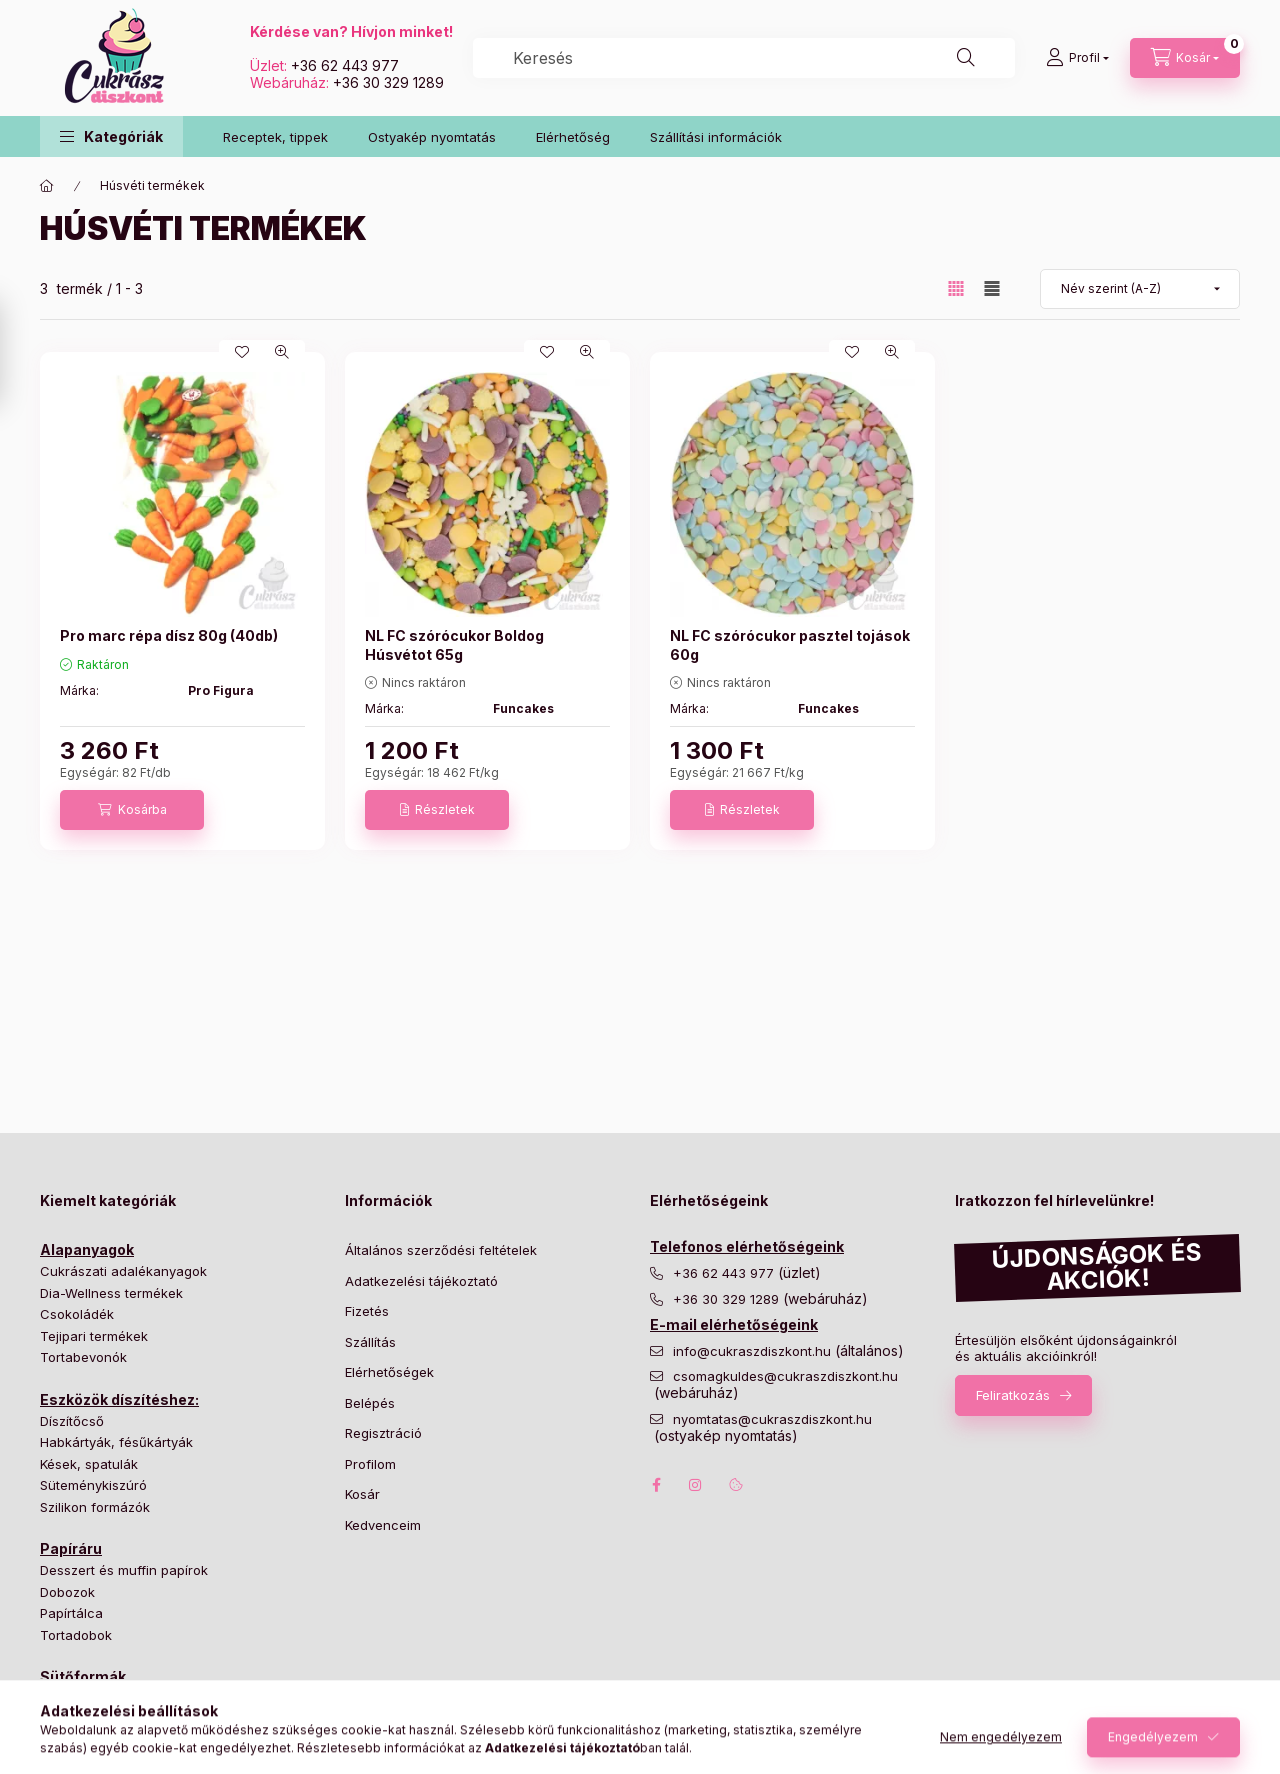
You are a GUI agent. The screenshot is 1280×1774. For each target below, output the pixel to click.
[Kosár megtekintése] (1185, 58)
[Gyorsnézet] (282, 352)
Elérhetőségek (389, 1372)
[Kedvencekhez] (242, 352)
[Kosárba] (132, 810)
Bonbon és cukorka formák (125, 1698)
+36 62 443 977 (345, 65)
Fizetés (367, 1311)
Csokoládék (77, 1314)
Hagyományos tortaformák (123, 1720)
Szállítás (370, 1342)
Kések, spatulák (89, 1464)
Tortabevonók (83, 1357)
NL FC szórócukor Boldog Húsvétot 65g (454, 644)
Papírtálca (71, 1613)
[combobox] (744, 58)
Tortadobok (76, 1635)
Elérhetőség (573, 137)
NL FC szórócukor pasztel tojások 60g (790, 644)
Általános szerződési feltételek (441, 1250)
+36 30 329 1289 (388, 82)
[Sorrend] (1140, 289)
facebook (656, 1485)
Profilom (370, 1464)
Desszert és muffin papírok (124, 1570)
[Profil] (1077, 58)
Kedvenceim (383, 1525)
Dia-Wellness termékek (111, 1293)
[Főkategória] (47, 186)
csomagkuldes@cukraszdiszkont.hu (785, 1376)
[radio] (992, 288)
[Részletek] (437, 810)
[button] (111, 136)
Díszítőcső (72, 1421)
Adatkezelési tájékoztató (421, 1281)
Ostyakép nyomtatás (432, 137)
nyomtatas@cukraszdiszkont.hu (772, 1419)
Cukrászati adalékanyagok (123, 1271)
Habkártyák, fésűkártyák (116, 1442)
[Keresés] (966, 58)
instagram (696, 1485)
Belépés (370, 1403)
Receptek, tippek (275, 137)
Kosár (362, 1494)
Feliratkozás (1013, 1395)
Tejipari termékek (94, 1336)
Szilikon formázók (95, 1507)
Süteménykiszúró (93, 1485)
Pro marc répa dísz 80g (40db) (169, 635)
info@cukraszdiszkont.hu (754, 1351)
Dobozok (67, 1592)
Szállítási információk (716, 137)
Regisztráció (383, 1433)
